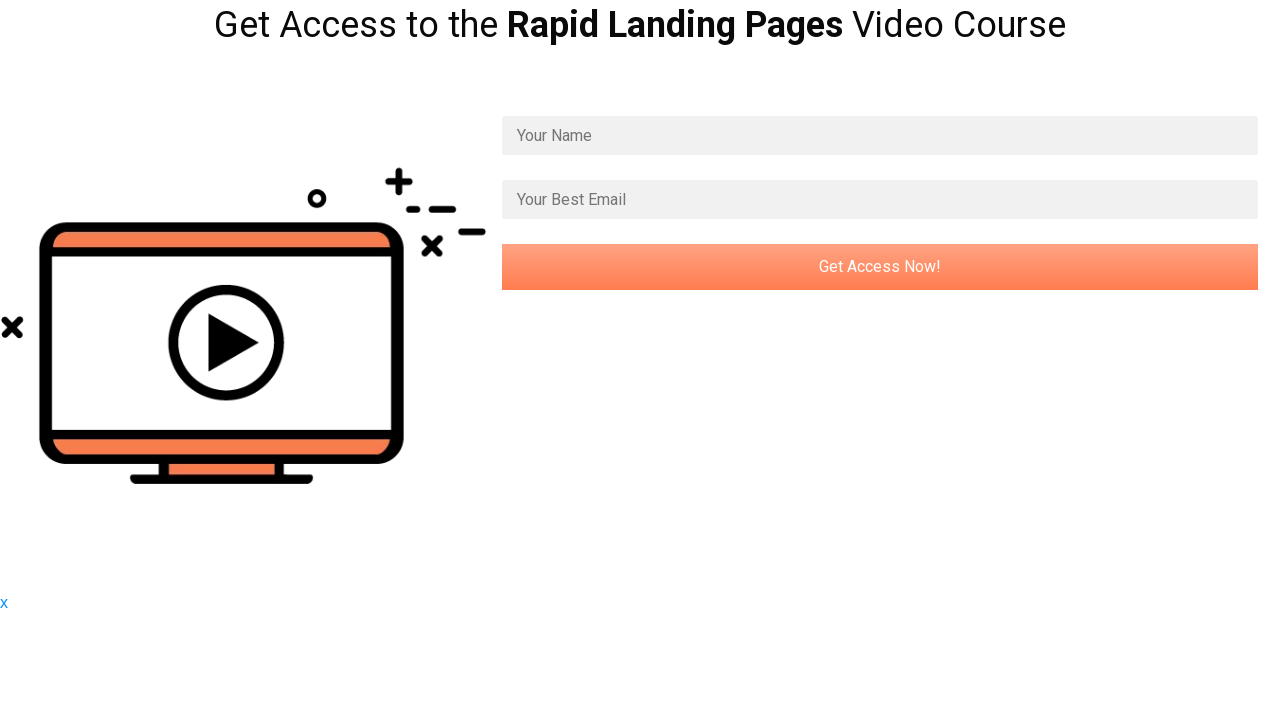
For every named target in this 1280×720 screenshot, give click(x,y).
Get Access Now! (880, 266)
